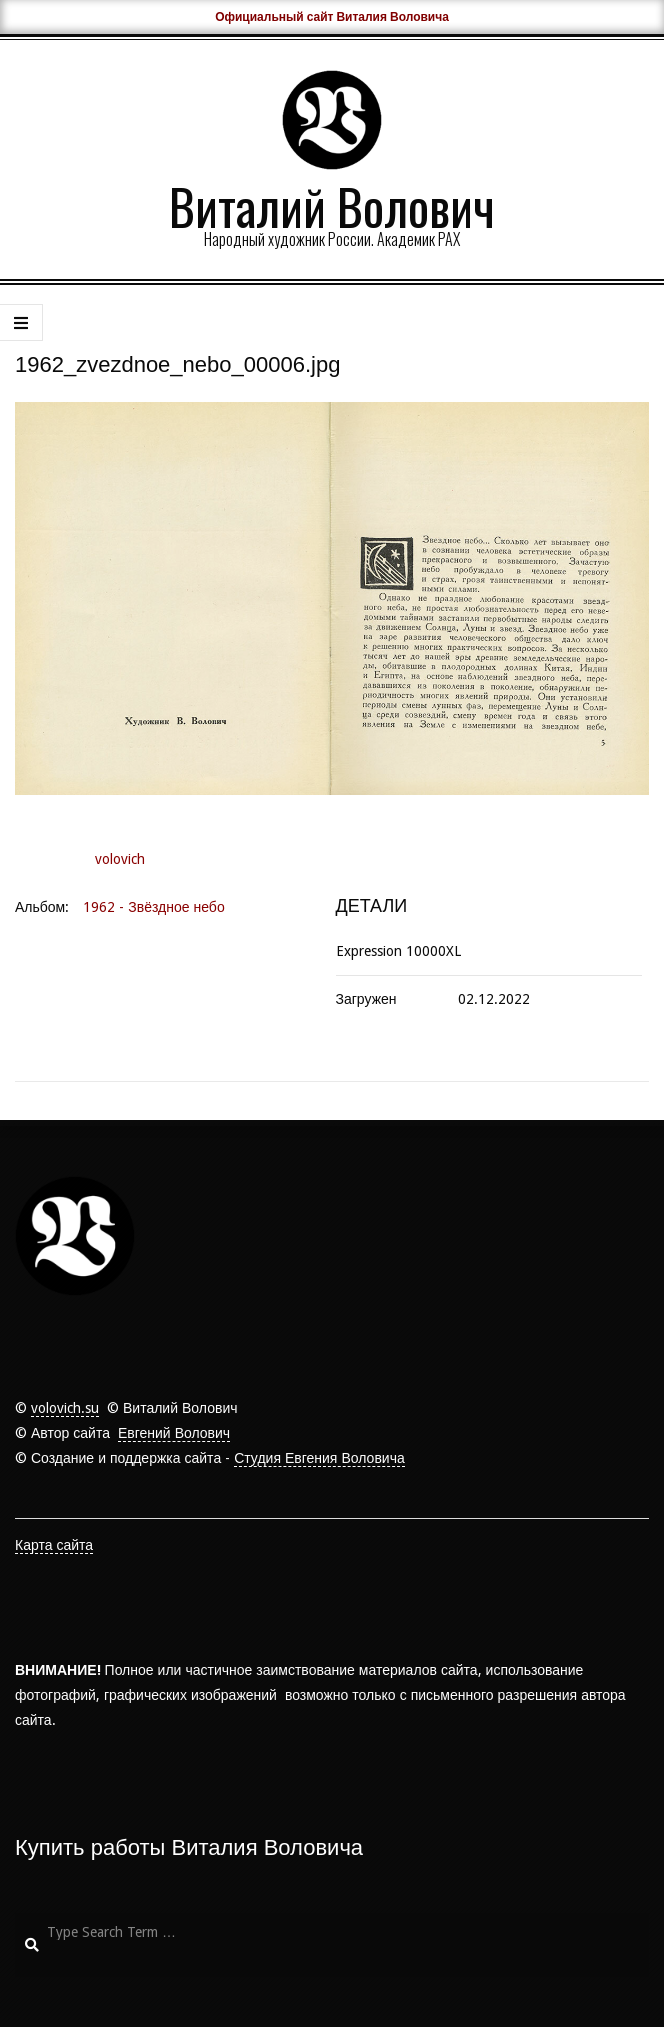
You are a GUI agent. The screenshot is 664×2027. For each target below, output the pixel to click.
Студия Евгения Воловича (319, 1458)
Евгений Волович (174, 1433)
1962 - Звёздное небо (153, 907)
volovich (120, 859)
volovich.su (65, 1408)
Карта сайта (54, 1545)
